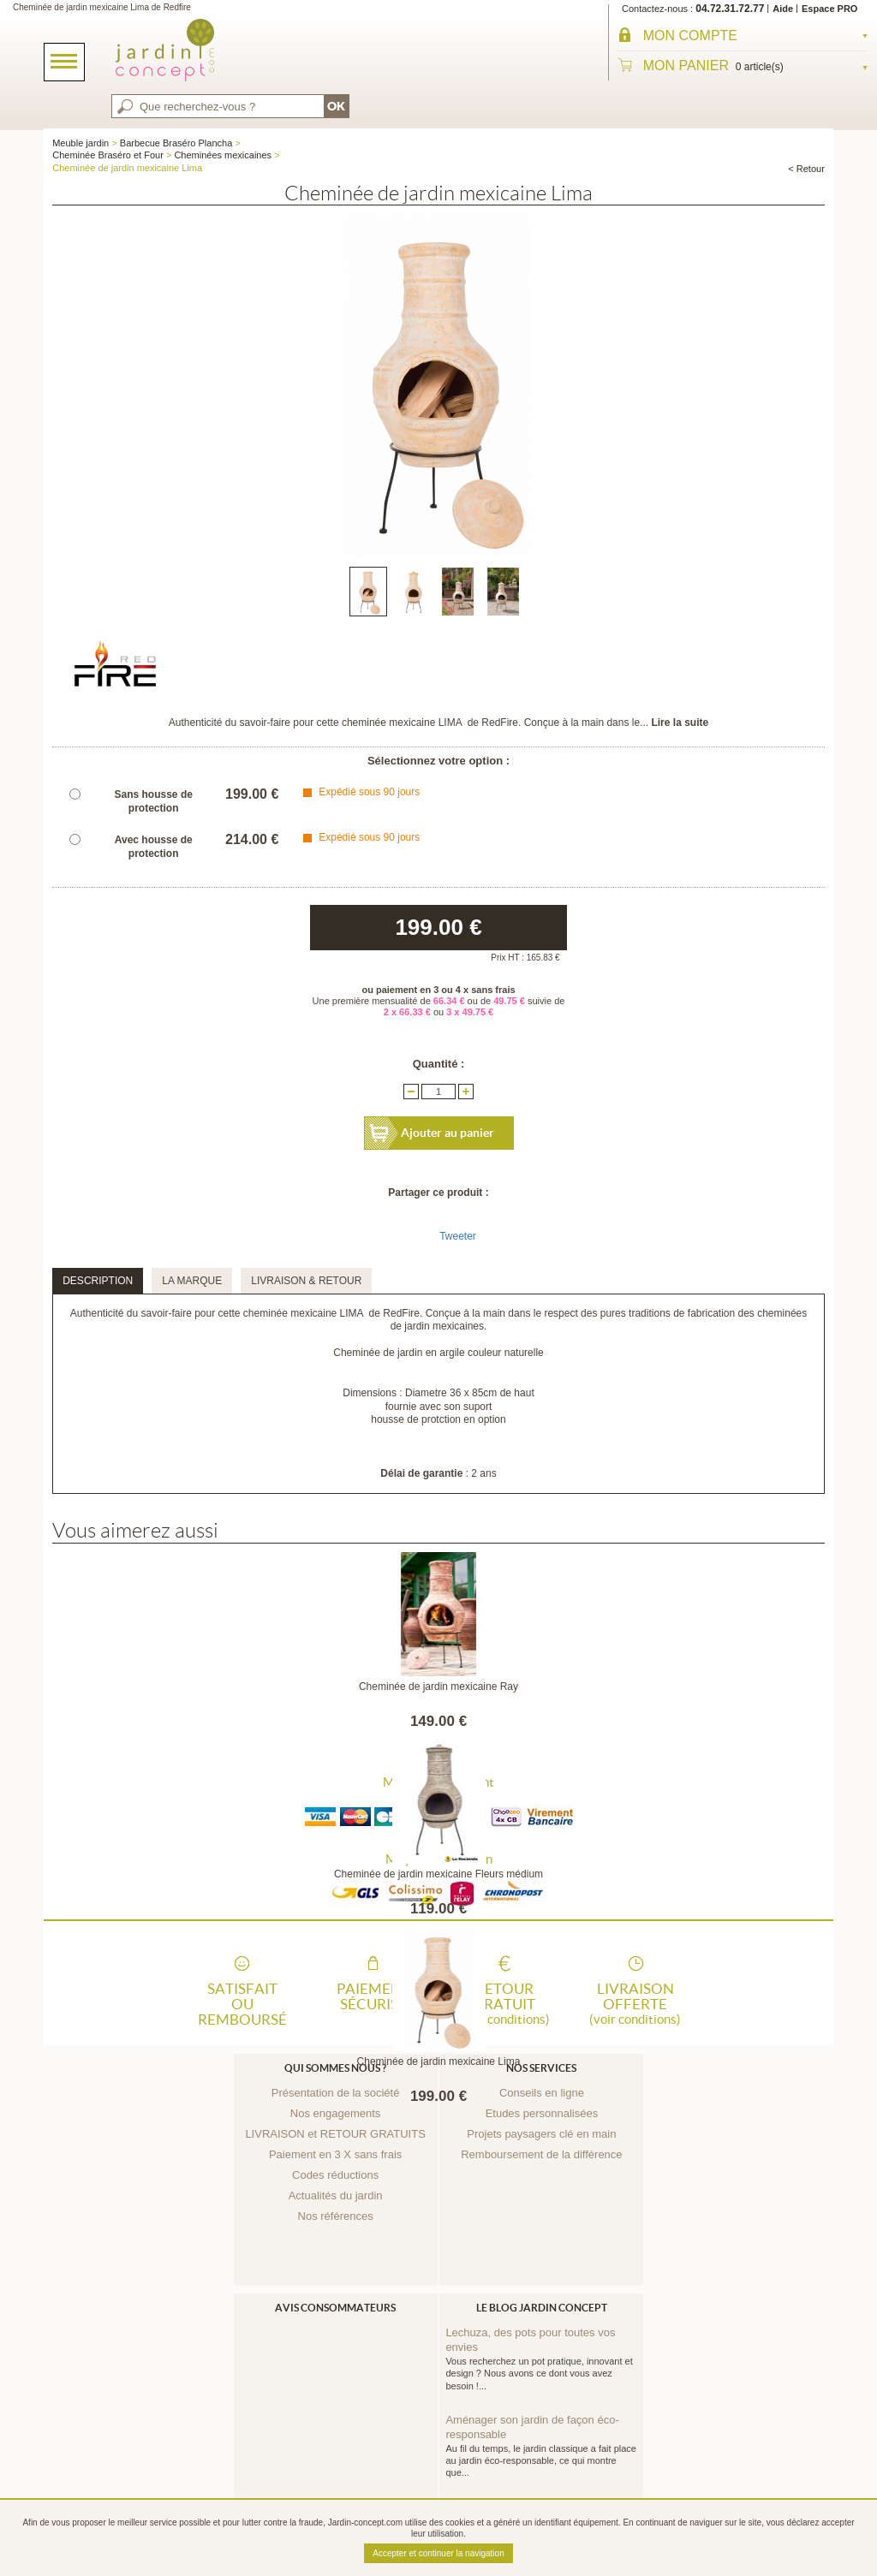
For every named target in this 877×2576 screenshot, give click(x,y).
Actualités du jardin (336, 2195)
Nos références (335, 2216)
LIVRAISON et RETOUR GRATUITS (335, 2133)
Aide (783, 8)
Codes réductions (335, 2174)
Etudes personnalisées (542, 2113)
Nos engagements (335, 2113)
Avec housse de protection (154, 847)
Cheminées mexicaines (222, 155)
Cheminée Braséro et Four (108, 155)
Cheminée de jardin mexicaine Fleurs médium (438, 1874)
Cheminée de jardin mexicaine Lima (439, 2061)
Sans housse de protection (154, 801)
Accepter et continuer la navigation (438, 2553)
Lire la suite (679, 723)
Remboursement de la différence (541, 2154)
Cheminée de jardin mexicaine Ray (438, 1687)
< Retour (806, 169)
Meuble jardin (80, 143)
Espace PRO (829, 8)
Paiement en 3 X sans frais (335, 2154)
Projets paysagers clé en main (541, 2133)
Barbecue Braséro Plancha (176, 143)
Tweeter (457, 1236)
